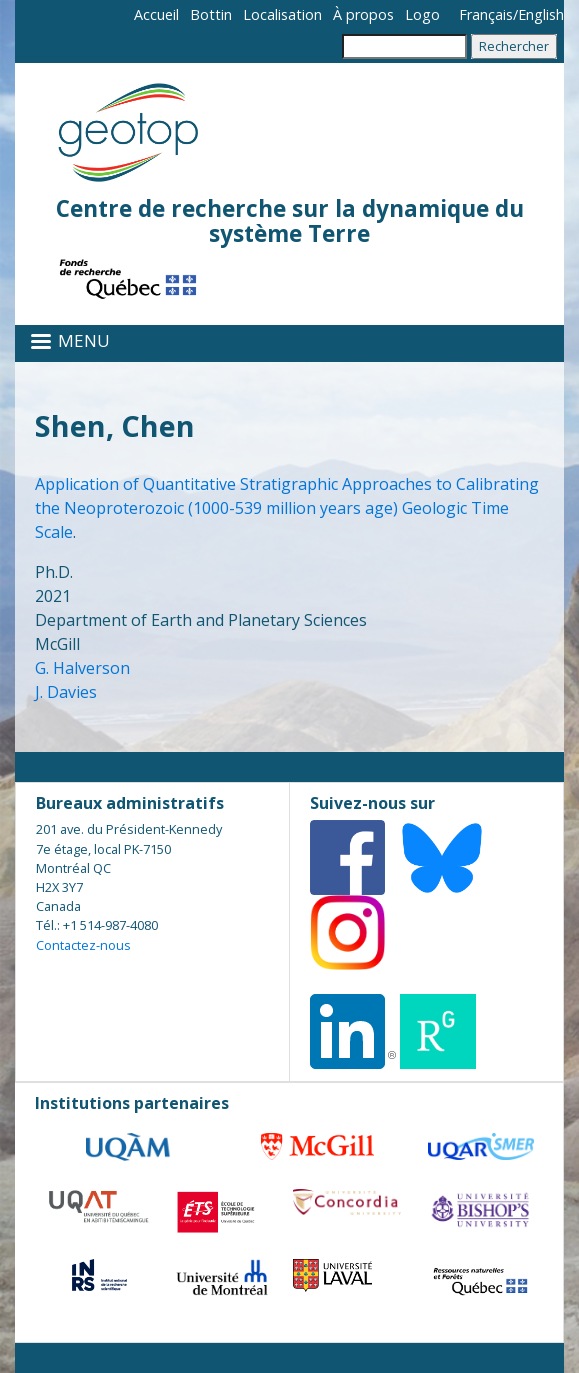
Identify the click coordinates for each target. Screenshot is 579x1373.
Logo (422, 14)
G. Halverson (82, 668)
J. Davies (66, 692)
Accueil (156, 14)
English (541, 14)
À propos (363, 14)
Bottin (211, 14)
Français (486, 14)
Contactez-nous (83, 945)
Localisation (282, 14)
